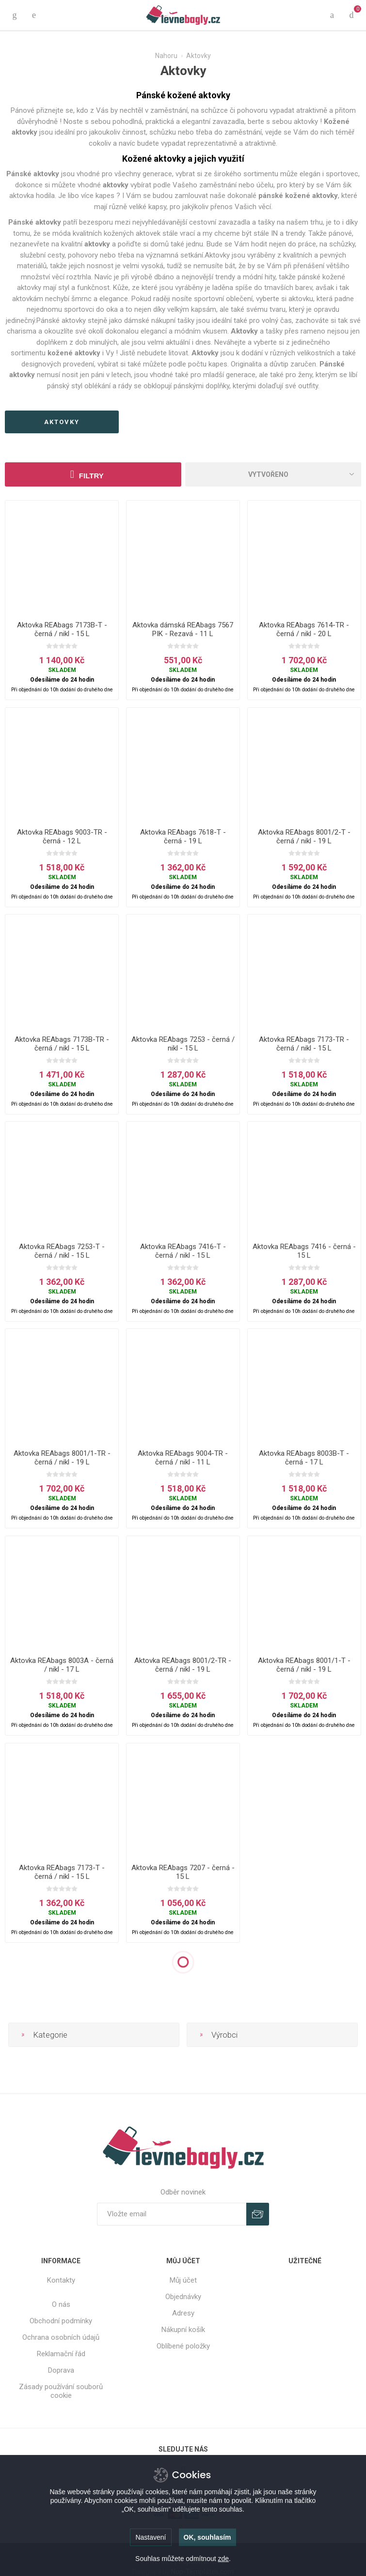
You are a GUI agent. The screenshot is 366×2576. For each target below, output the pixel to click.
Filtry (91, 476)
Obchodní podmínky (61, 2321)
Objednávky (183, 2296)
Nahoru (166, 56)
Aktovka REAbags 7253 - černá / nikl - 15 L (183, 1043)
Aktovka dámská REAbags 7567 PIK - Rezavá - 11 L (182, 629)
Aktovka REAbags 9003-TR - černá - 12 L (62, 836)
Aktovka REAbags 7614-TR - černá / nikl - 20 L (304, 629)
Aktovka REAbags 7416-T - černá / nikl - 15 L (183, 1251)
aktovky (62, 422)
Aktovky (217, 255)
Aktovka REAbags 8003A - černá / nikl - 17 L (61, 1665)
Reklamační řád (61, 2353)
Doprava (61, 2370)
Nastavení (150, 2537)
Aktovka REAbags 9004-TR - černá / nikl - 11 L (183, 1457)
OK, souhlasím (207, 2537)
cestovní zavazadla (219, 222)
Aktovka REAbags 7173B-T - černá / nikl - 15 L (62, 629)
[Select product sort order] (273, 474)
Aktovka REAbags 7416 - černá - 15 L (304, 1251)
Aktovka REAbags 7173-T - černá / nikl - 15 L (62, 1872)
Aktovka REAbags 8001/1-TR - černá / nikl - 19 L (62, 1457)
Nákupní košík (183, 2329)
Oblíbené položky (183, 2346)
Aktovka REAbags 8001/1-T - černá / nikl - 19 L (304, 1665)
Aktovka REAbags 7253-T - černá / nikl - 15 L (62, 1251)
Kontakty (61, 2280)
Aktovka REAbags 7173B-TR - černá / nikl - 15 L (62, 1043)
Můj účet (183, 2280)
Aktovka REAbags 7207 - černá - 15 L (183, 1872)
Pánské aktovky (61, 320)
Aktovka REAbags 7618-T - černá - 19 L (183, 836)
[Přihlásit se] (171, 2214)
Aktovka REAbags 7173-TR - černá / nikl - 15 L (304, 1043)
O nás (61, 2304)
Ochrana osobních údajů (60, 2337)
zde (223, 2558)
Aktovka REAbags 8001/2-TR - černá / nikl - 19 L (182, 1665)
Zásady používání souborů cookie (61, 2391)
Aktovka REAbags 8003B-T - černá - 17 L (304, 1457)
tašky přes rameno (295, 331)
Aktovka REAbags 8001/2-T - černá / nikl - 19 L (304, 836)
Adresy (183, 2313)
